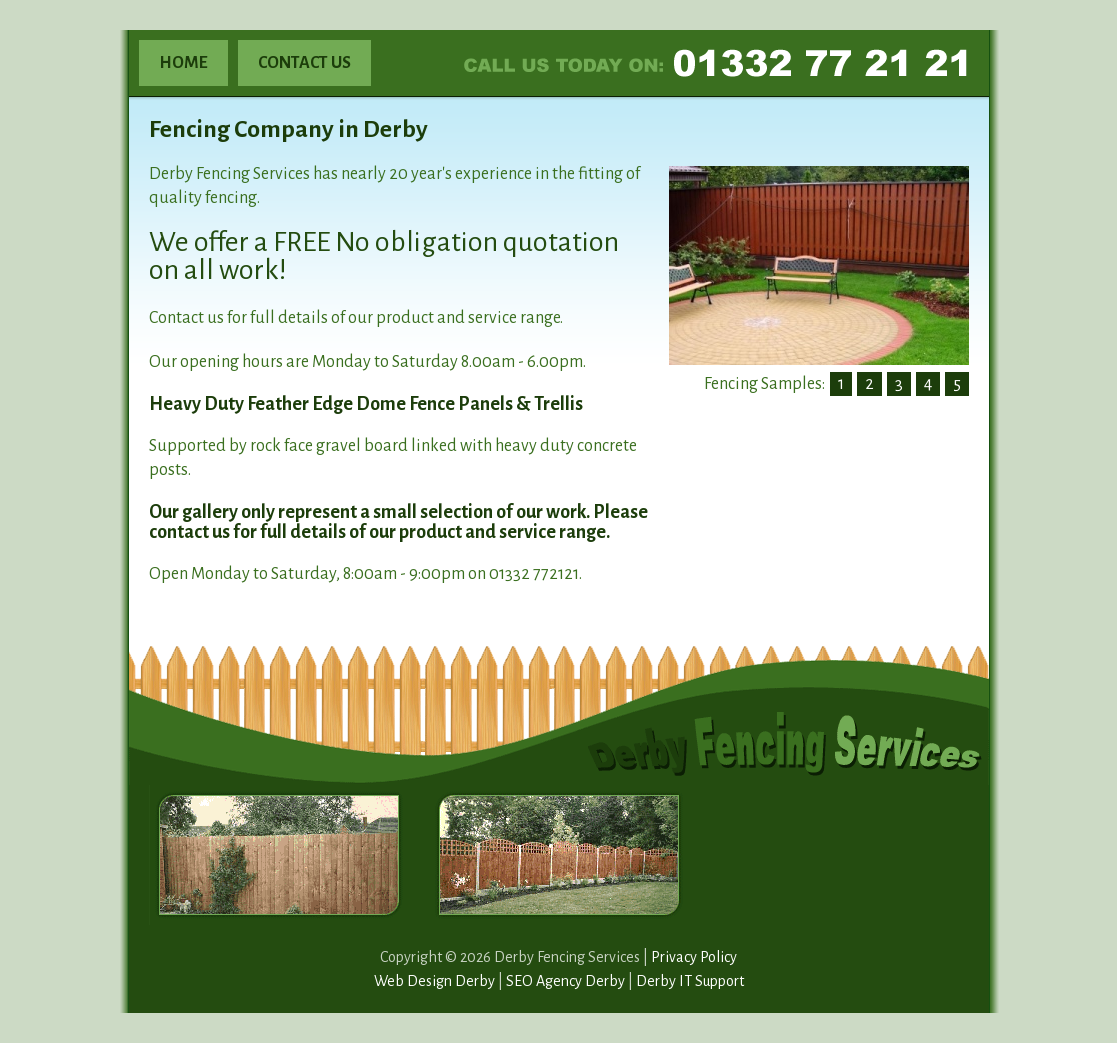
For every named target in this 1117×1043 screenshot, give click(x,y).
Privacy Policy (694, 957)
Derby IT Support (690, 981)
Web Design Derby (434, 981)
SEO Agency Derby (565, 981)
